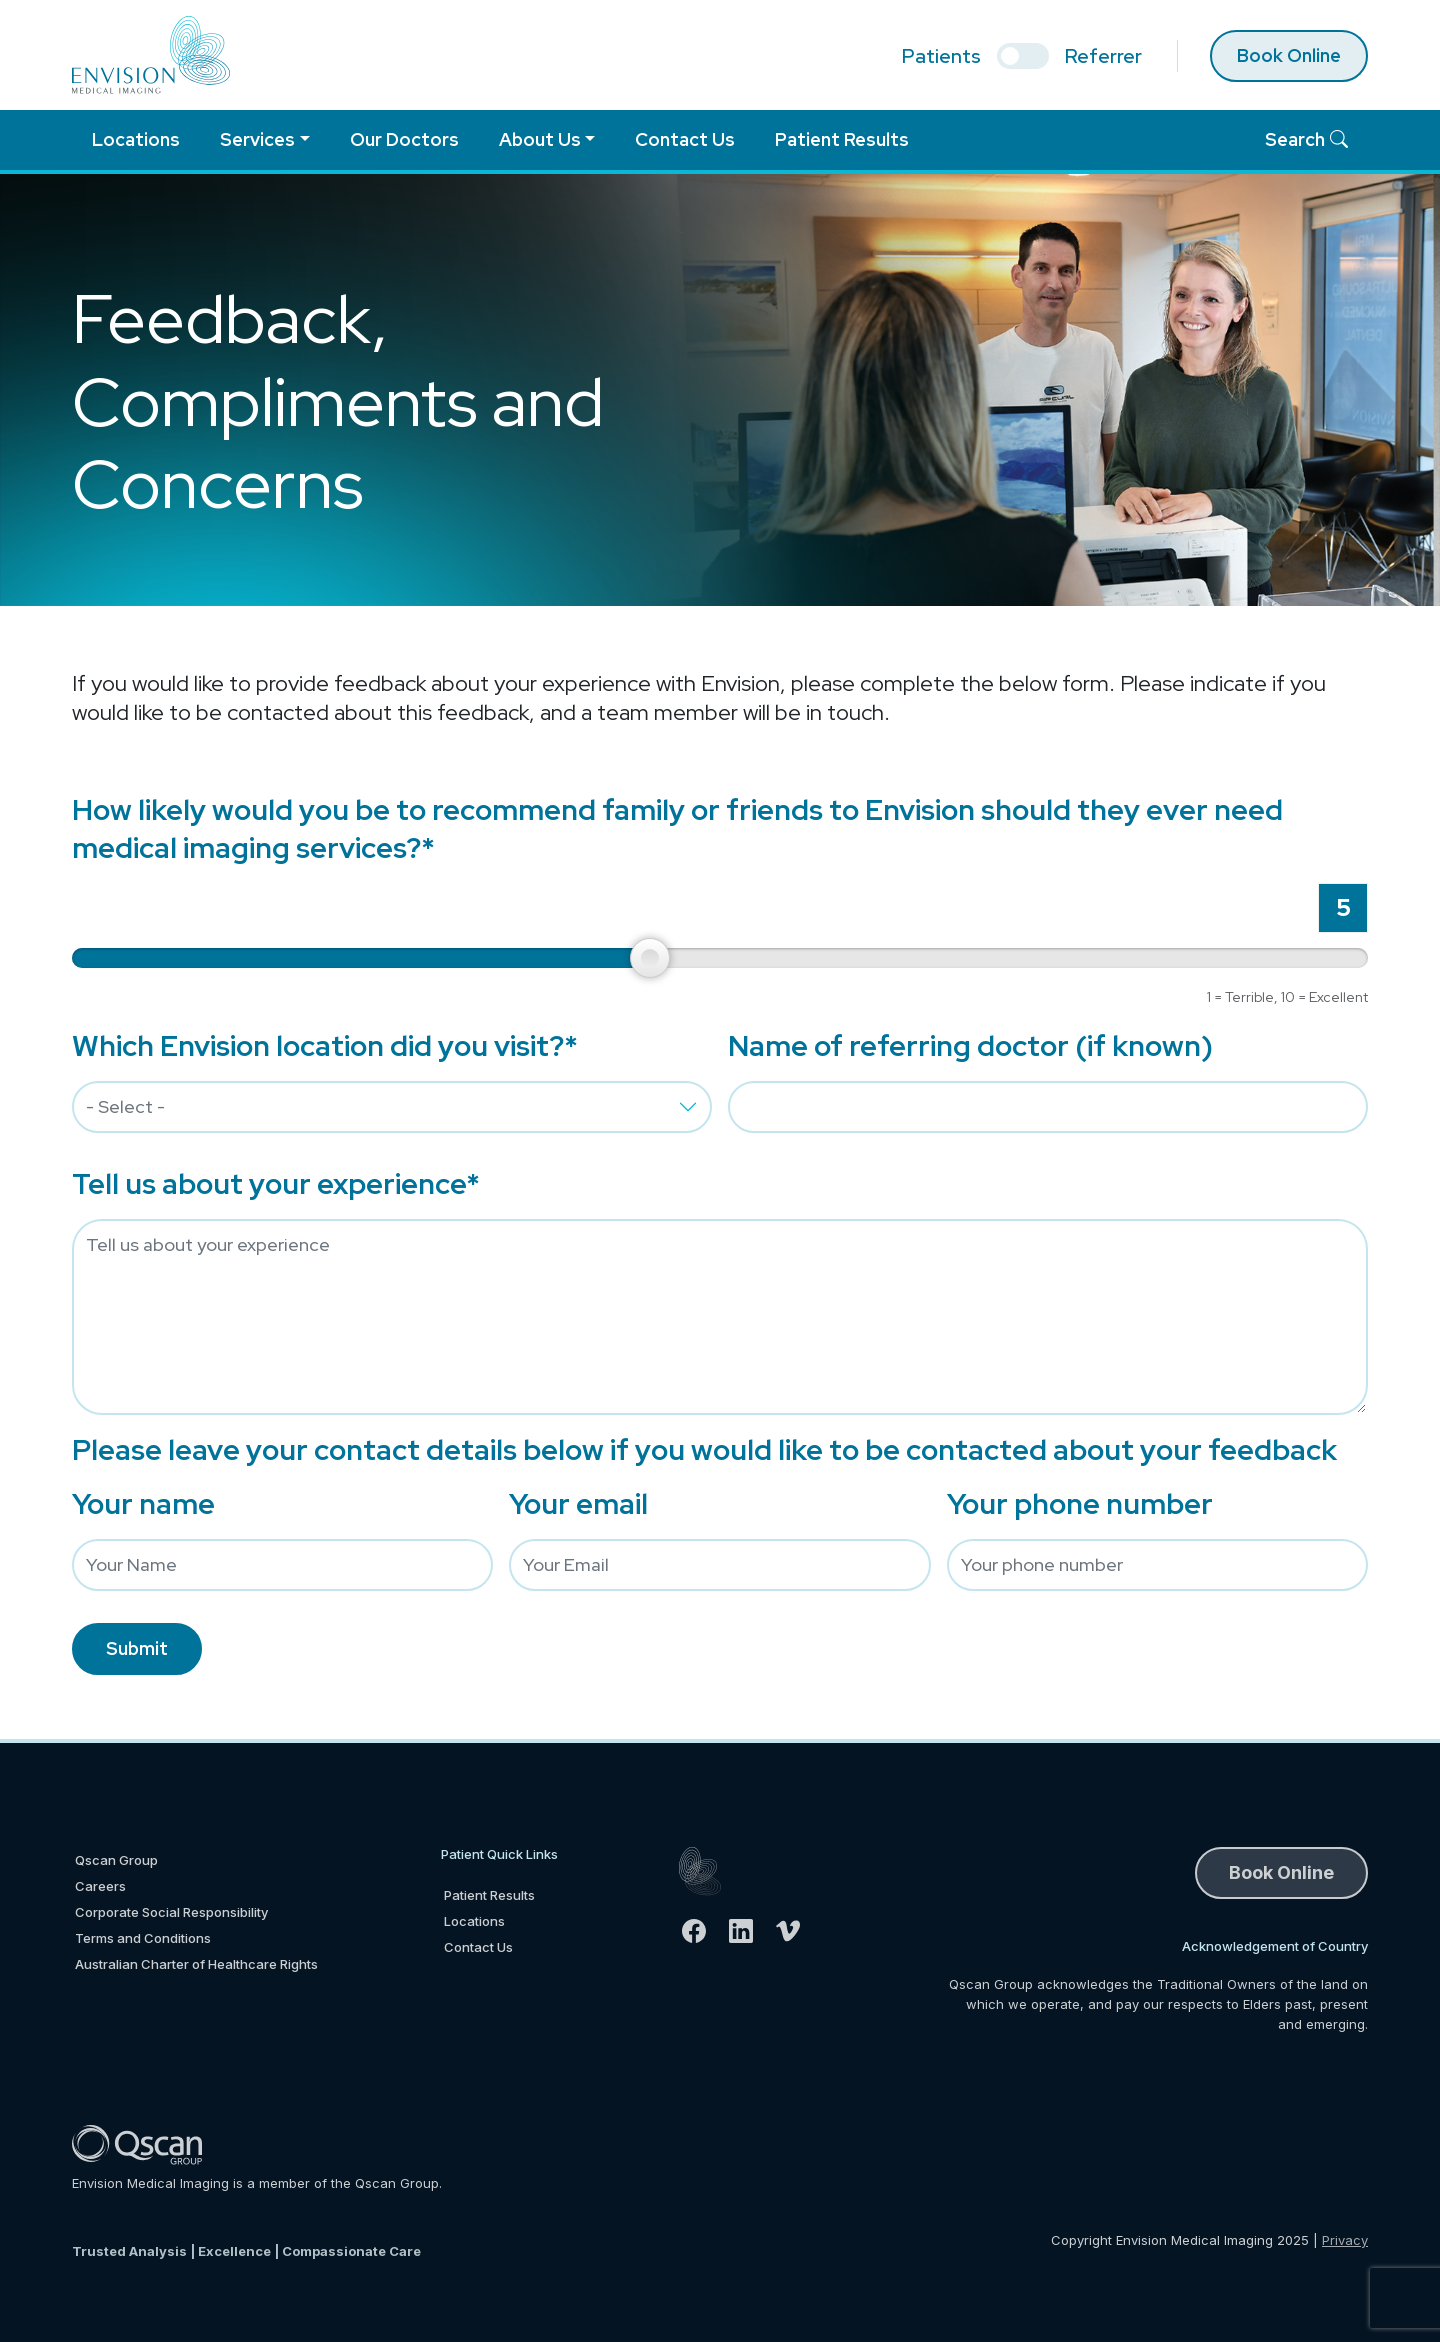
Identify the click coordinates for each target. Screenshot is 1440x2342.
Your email (578, 1504)
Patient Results (842, 139)
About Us (540, 139)
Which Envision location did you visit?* (325, 1046)
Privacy (1345, 2240)
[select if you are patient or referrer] (1023, 56)
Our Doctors (404, 139)
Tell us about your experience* (276, 1184)
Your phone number (1080, 1504)
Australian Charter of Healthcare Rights (196, 1964)
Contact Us (685, 139)
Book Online (1289, 55)
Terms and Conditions (143, 1938)
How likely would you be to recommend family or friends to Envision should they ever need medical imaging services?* (677, 829)
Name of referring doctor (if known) (970, 1046)
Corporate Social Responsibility (171, 1912)
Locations (136, 139)
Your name (143, 1504)
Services (257, 139)
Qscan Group (116, 1860)
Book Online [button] (1281, 1872)
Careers (100, 1886)
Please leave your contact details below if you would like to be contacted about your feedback (704, 1450)
